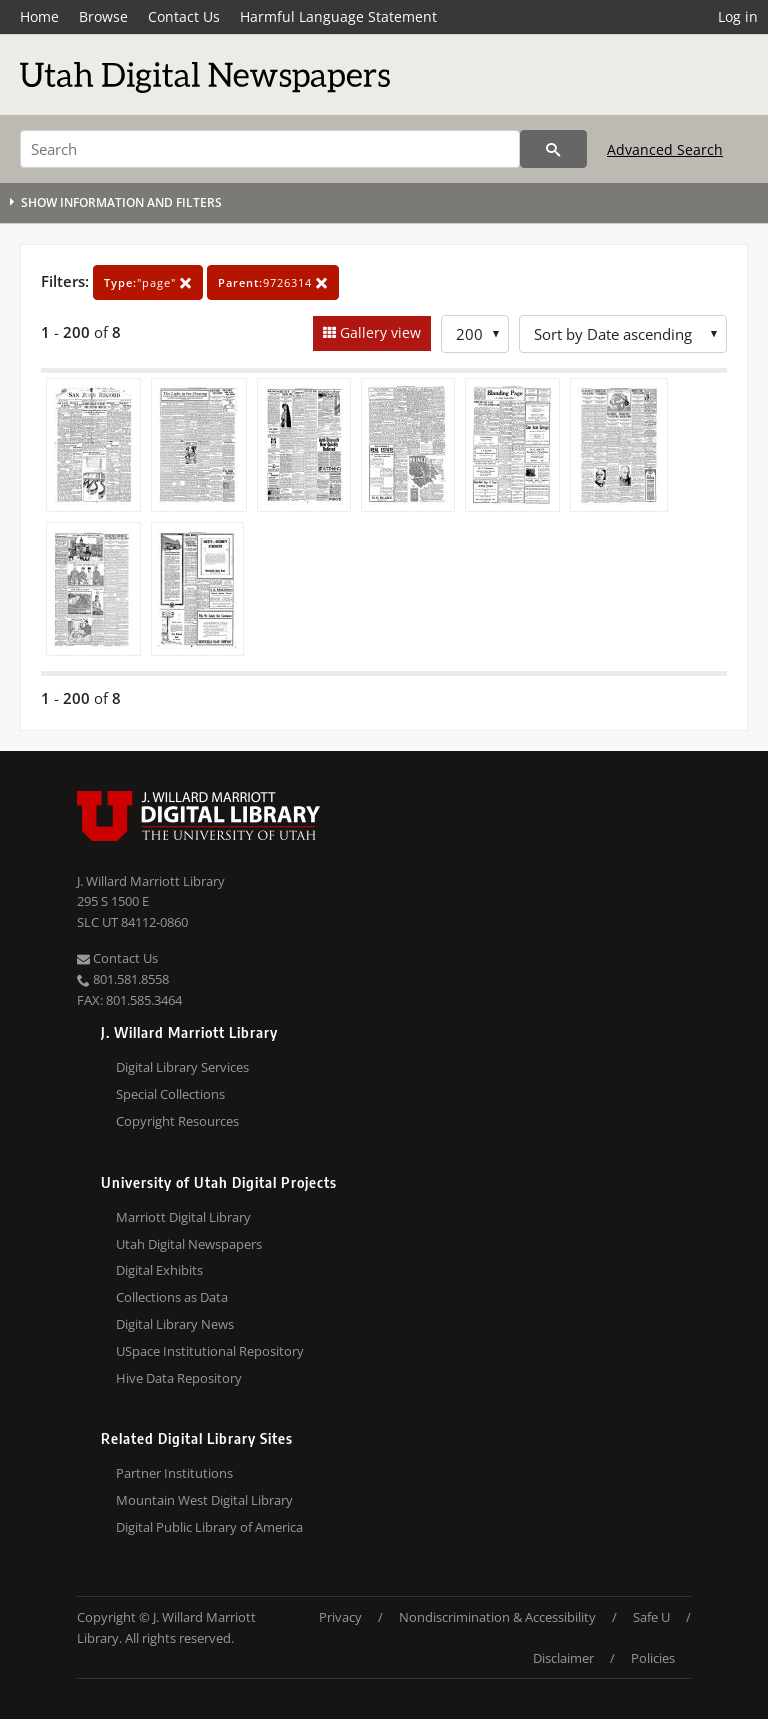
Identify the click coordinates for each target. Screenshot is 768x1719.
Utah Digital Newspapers (189, 1244)
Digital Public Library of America (209, 1527)
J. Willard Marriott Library (151, 881)
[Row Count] (475, 334)
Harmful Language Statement (338, 16)
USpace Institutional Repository (210, 1351)
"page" (148, 282)
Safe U (651, 1617)
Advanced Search (665, 149)
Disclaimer (563, 1658)
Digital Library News (175, 1324)
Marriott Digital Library (183, 1217)
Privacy (340, 1617)
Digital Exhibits (159, 1270)
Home (39, 16)
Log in (738, 16)
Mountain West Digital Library (204, 1500)
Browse (103, 16)
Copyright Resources (177, 1121)
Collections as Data (172, 1297)
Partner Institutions (174, 1473)
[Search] (270, 149)
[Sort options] (623, 334)
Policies (653, 1658)
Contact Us (184, 16)
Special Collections (170, 1094)
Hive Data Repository (179, 1378)
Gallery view (378, 332)
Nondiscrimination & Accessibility (497, 1617)
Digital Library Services (182, 1067)
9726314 (273, 282)
